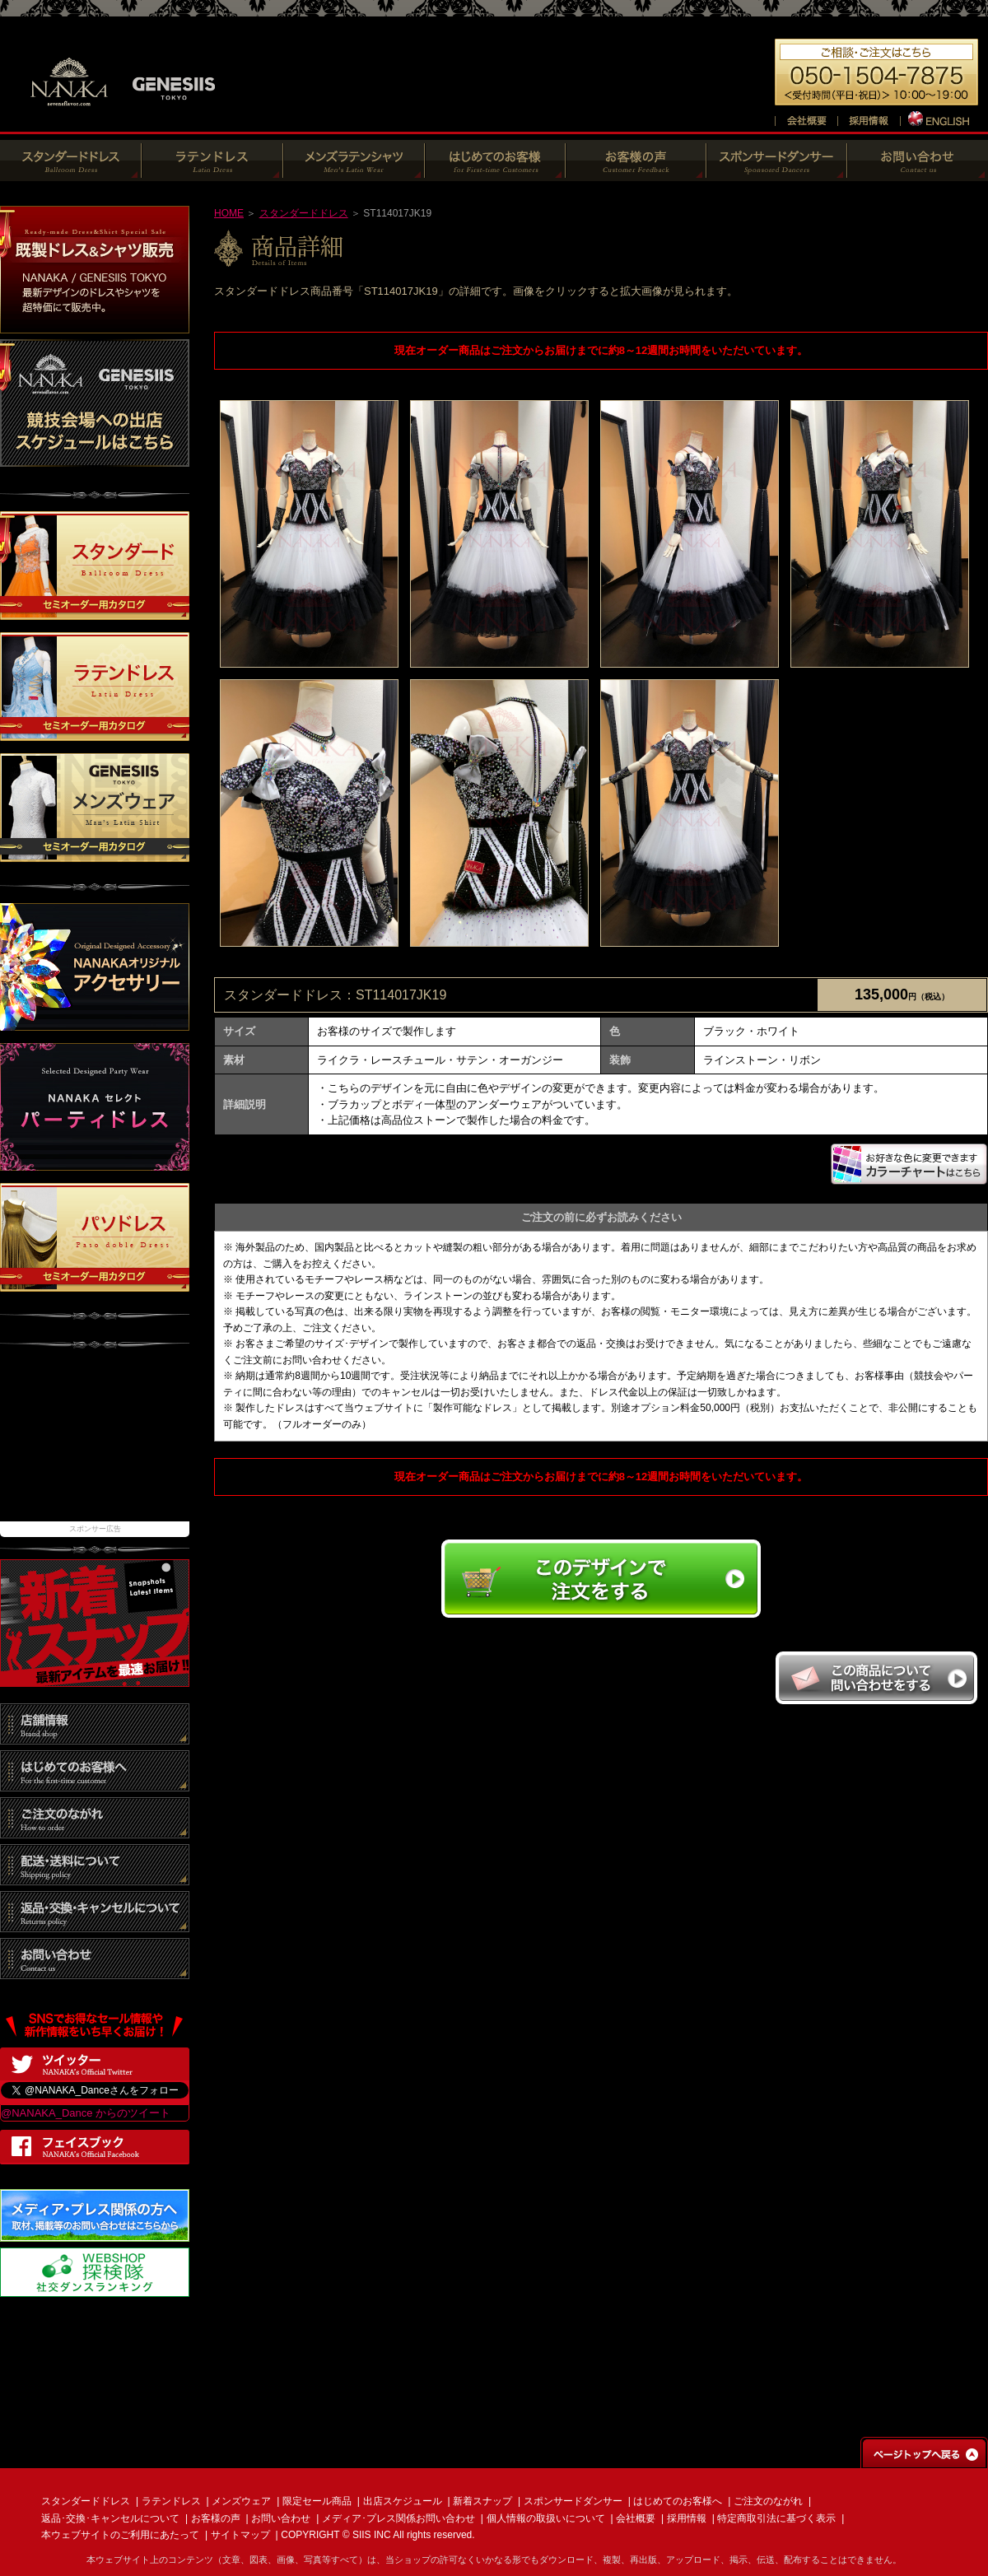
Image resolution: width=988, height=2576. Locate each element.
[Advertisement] (94, 1443)
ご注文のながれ (768, 2501)
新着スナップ (482, 2501)
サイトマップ (240, 2535)
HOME (229, 213)
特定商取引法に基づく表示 (776, 2518)
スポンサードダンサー (573, 2501)
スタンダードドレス (303, 213)
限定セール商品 (317, 2501)
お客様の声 (215, 2518)
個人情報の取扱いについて (546, 2518)
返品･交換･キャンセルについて (110, 2518)
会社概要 (635, 2518)
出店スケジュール (402, 2501)
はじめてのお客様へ (677, 2501)
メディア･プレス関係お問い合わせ (398, 2518)
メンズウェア (241, 2501)
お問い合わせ (280, 2518)
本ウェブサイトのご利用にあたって (120, 2535)
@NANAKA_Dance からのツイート (85, 2113)
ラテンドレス (171, 2501)
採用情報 (686, 2518)
